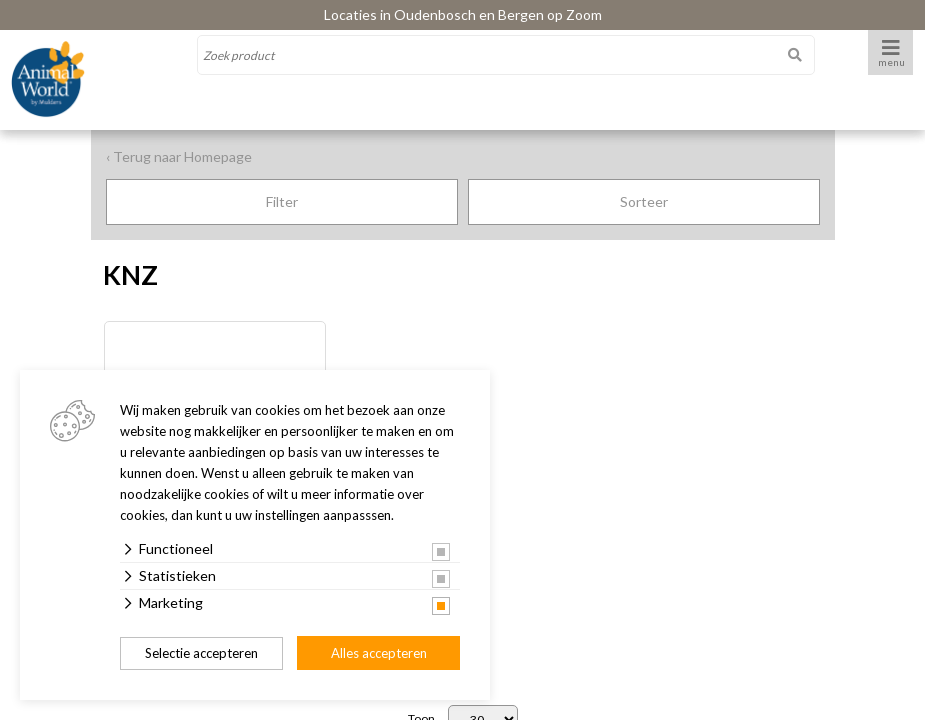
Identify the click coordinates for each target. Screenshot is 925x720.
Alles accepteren (379, 653)
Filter (282, 201)
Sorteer (644, 201)
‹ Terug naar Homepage (179, 156)
